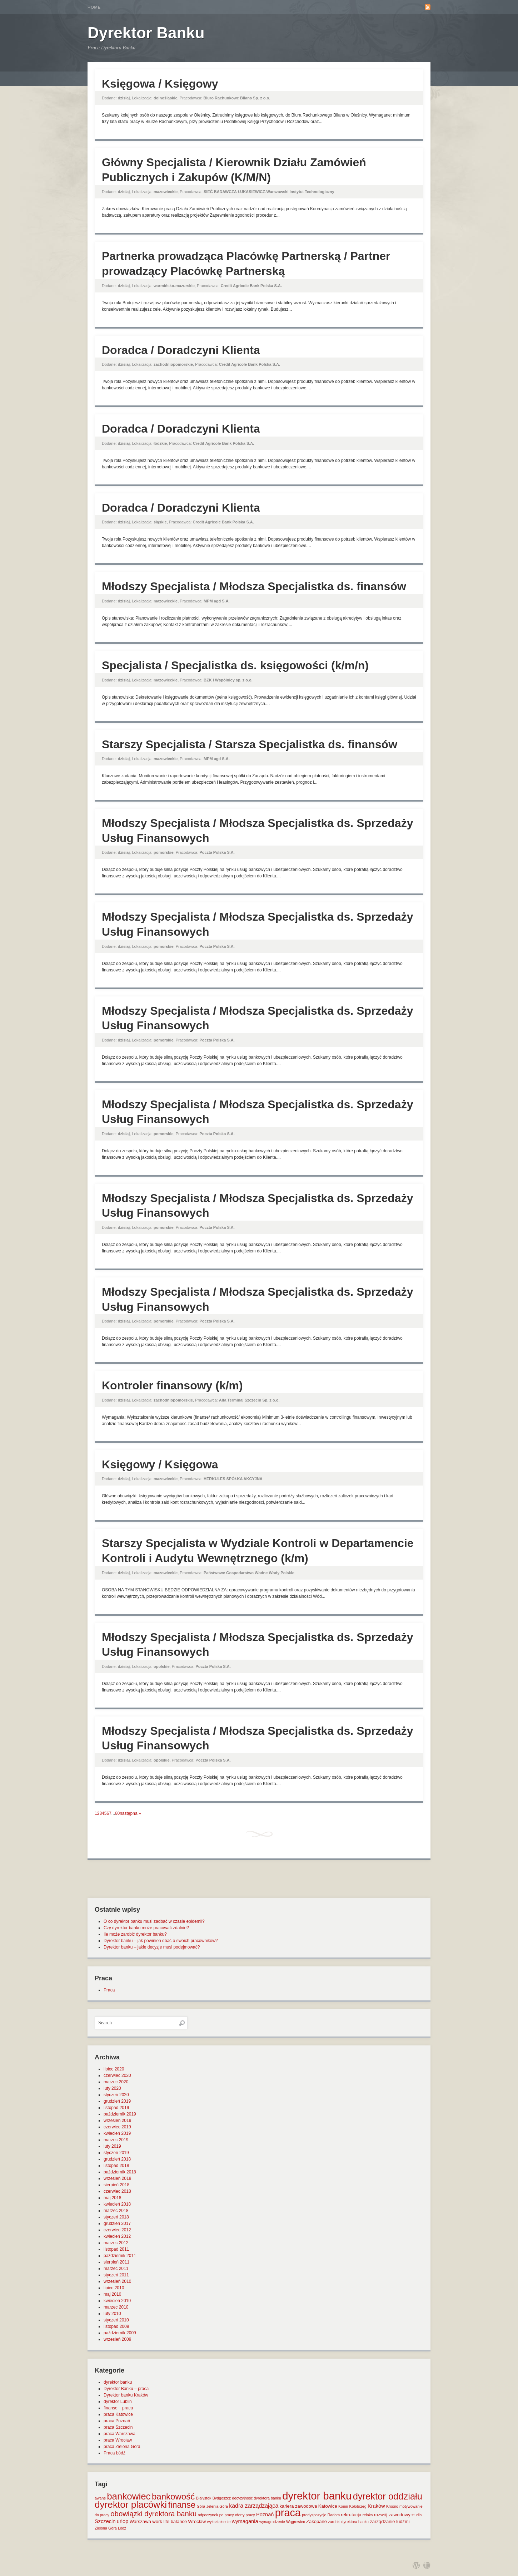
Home (94, 7)
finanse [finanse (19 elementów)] (181, 2504)
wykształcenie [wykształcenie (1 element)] (219, 2522)
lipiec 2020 (114, 2069)
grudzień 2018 (117, 2159)
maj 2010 (112, 2294)
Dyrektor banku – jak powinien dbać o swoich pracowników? (161, 1940)
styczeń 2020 (116, 2094)
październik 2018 (120, 2171)
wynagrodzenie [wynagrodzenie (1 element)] (272, 2522)
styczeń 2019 (116, 2152)
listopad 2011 (116, 2249)
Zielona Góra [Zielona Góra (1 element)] (106, 2528)
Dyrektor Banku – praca (126, 2388)
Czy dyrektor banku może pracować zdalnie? (146, 1927)
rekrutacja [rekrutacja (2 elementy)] (351, 2514)
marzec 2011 (116, 2268)
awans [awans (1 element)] (100, 2498)
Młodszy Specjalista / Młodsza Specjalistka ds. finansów (254, 586)
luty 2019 (112, 2146)
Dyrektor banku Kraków (126, 2395)
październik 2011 (120, 2255)
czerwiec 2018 (117, 2191)
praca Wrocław (118, 2440)
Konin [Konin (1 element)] (343, 2506)
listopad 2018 (116, 2165)
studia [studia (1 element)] (417, 2515)
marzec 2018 (116, 2210)
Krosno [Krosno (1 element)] (392, 2506)
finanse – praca (118, 2407)
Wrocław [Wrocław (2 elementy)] (197, 2521)
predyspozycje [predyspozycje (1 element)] (314, 2515)
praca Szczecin (118, 2427)
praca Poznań (117, 2420)
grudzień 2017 (117, 2223)
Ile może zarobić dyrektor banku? (135, 1934)
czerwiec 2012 (117, 2229)
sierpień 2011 (116, 2262)
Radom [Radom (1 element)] (334, 2515)
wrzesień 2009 (117, 2339)
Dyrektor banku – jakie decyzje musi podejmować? (152, 1947)
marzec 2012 (116, 2242)
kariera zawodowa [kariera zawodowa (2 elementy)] (298, 2506)
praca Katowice (118, 2414)
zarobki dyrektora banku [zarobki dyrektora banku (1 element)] (348, 2522)
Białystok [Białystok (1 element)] (203, 2498)
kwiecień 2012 (117, 2236)
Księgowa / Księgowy (160, 83)
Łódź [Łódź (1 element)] (122, 2528)
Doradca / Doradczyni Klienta (181, 350)
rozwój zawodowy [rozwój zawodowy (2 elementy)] (392, 2514)
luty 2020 (112, 2088)
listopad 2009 (116, 2326)
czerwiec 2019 (117, 2126)
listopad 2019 (116, 2107)
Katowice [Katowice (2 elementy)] (327, 2506)
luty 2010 (112, 2313)
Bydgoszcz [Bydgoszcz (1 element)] (222, 2498)
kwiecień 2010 (117, 2300)
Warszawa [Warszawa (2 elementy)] (140, 2521)
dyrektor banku (118, 2382)
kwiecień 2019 (117, 2133)
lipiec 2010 (114, 2287)
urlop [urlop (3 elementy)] (123, 2521)
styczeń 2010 (116, 2320)
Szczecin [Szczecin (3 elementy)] (105, 2521)
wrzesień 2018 (117, 2178)
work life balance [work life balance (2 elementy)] (169, 2521)
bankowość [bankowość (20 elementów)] (173, 2496)
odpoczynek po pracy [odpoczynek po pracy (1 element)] (216, 2515)
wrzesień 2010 (117, 2281)
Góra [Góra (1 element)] (201, 2506)
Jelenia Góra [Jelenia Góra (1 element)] (217, 2506)
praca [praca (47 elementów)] (288, 2512)
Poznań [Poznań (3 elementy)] (265, 2514)
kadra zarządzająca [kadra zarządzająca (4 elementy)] (253, 2506)
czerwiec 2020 (117, 2075)
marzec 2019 (116, 2139)
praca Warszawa (119, 2433)
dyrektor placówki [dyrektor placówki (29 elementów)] (131, 2504)
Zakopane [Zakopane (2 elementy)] (316, 2521)
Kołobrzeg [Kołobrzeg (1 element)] (358, 2506)
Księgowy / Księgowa (160, 1464)
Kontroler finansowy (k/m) (172, 1385)
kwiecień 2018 (117, 2204)
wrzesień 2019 (117, 2120)
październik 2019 (120, 2114)
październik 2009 (120, 2332)
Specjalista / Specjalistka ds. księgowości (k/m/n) (235, 665)
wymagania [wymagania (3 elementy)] (245, 2521)
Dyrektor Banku (146, 32)
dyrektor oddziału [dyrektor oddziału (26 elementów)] (387, 2496)
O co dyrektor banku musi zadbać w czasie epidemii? (154, 1921)
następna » (130, 1813)
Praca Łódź (114, 2453)
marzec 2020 (116, 2081)
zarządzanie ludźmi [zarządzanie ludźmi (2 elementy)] (389, 2521)
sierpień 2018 (116, 2184)
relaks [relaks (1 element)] (368, 2515)
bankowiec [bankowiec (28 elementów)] (128, 2496)
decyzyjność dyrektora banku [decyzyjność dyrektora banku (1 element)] (256, 2498)
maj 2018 (112, 2197)
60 (117, 1813)
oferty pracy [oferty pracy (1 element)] (245, 2515)
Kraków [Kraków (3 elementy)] (376, 2506)
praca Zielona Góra (122, 2446)
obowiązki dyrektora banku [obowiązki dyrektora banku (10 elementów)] (153, 2514)
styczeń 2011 (116, 2274)
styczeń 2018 (116, 2217)
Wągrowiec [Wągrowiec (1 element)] (295, 2522)
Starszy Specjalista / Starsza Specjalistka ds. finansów (249, 744)
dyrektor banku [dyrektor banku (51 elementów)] (317, 2496)
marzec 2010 (116, 2307)
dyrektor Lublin (118, 2401)
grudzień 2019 (117, 2101)
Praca (109, 1990)
